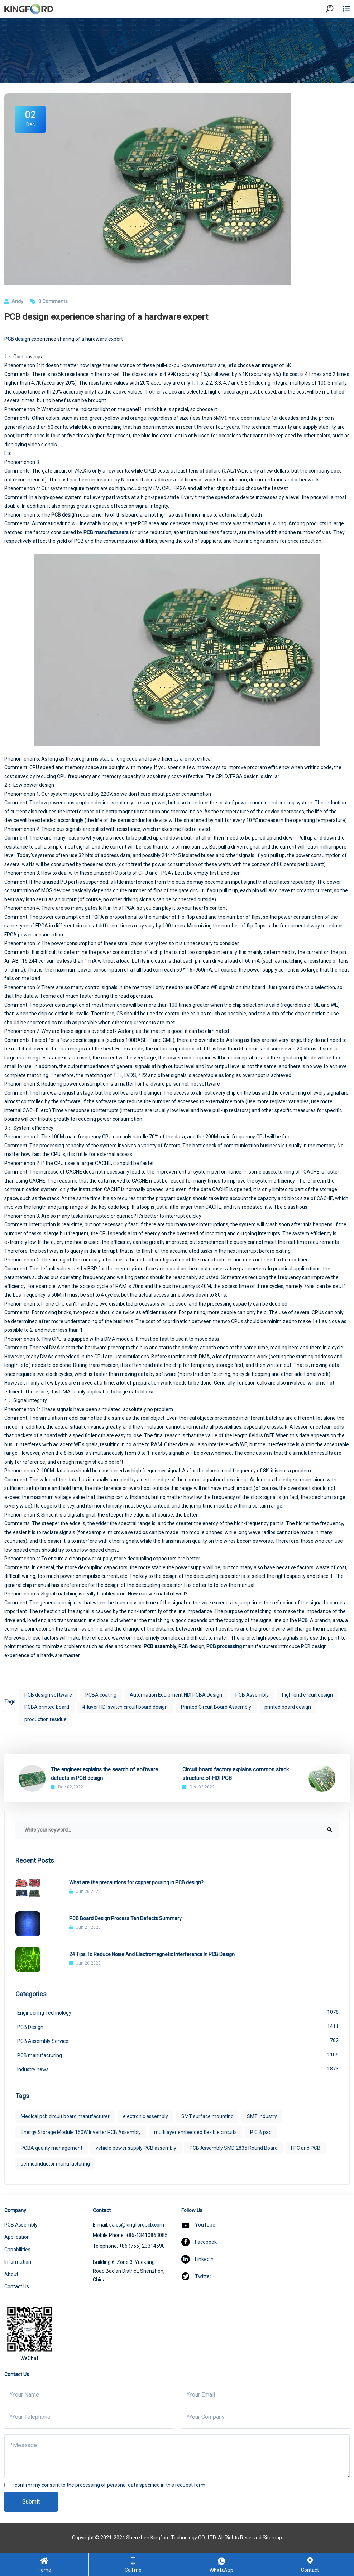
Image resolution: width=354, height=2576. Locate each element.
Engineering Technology (178, 2012)
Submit (31, 2501)
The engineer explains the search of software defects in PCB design (104, 1773)
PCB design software (48, 1695)
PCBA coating (100, 1695)
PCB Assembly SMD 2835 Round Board (234, 2148)
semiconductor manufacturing (55, 2164)
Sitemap (272, 2537)
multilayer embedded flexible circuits (195, 2132)
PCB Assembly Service (178, 2040)
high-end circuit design (307, 1695)
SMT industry (262, 2116)
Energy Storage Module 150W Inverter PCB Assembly (81, 2132)
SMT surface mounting (207, 2116)
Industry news (178, 2068)
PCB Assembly (252, 1695)
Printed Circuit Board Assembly (216, 1707)
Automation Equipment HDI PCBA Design (176, 1695)
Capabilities (17, 2249)
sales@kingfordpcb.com (136, 2225)
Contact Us (16, 2286)
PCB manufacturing (178, 2054)
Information (17, 2262)
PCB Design (178, 2026)
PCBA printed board (46, 1707)
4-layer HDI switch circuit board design (125, 1707)
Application (17, 2237)
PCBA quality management (51, 2148)
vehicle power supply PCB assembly (136, 2148)
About (11, 2274)
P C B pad (261, 2132)
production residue (45, 1719)
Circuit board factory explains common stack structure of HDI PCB (235, 1773)
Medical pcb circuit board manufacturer (65, 2116)
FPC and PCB (305, 2148)
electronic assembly (145, 2116)
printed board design (287, 1707)
